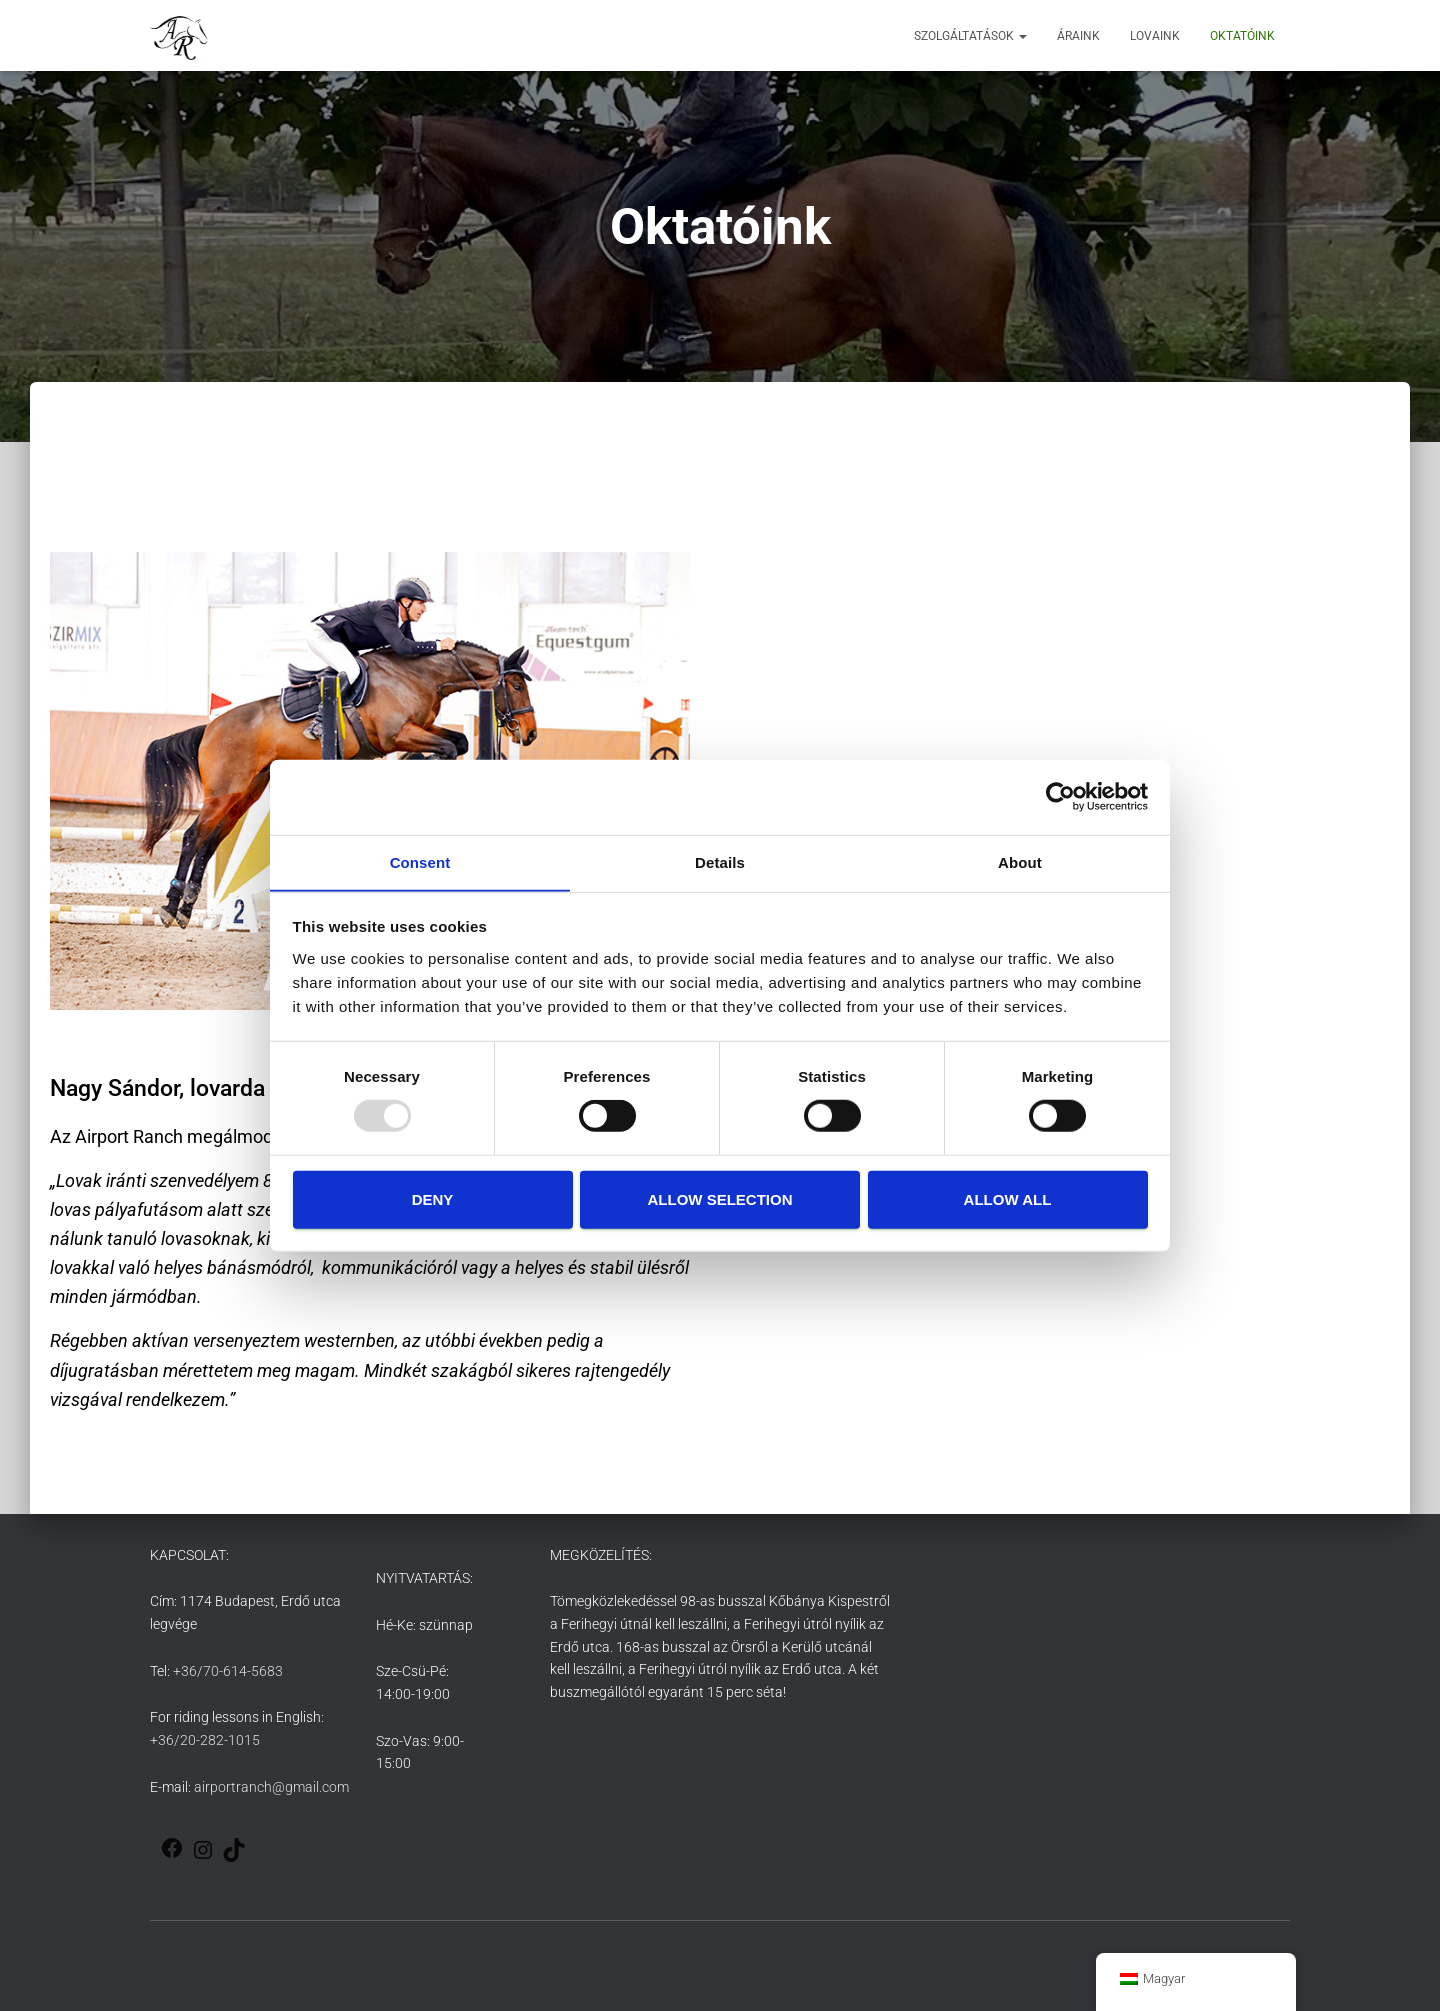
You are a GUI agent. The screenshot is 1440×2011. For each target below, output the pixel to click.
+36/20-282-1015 (205, 1740)
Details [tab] (720, 861)
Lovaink (1155, 36)
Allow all (1008, 1199)
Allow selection (720, 1199)
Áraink (1078, 36)
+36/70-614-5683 (228, 1671)
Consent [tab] (420, 861)
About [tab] (1020, 861)
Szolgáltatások (970, 36)
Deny (433, 1199)
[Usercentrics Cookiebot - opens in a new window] (1060, 796)
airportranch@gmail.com (271, 1787)
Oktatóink (1242, 36)
